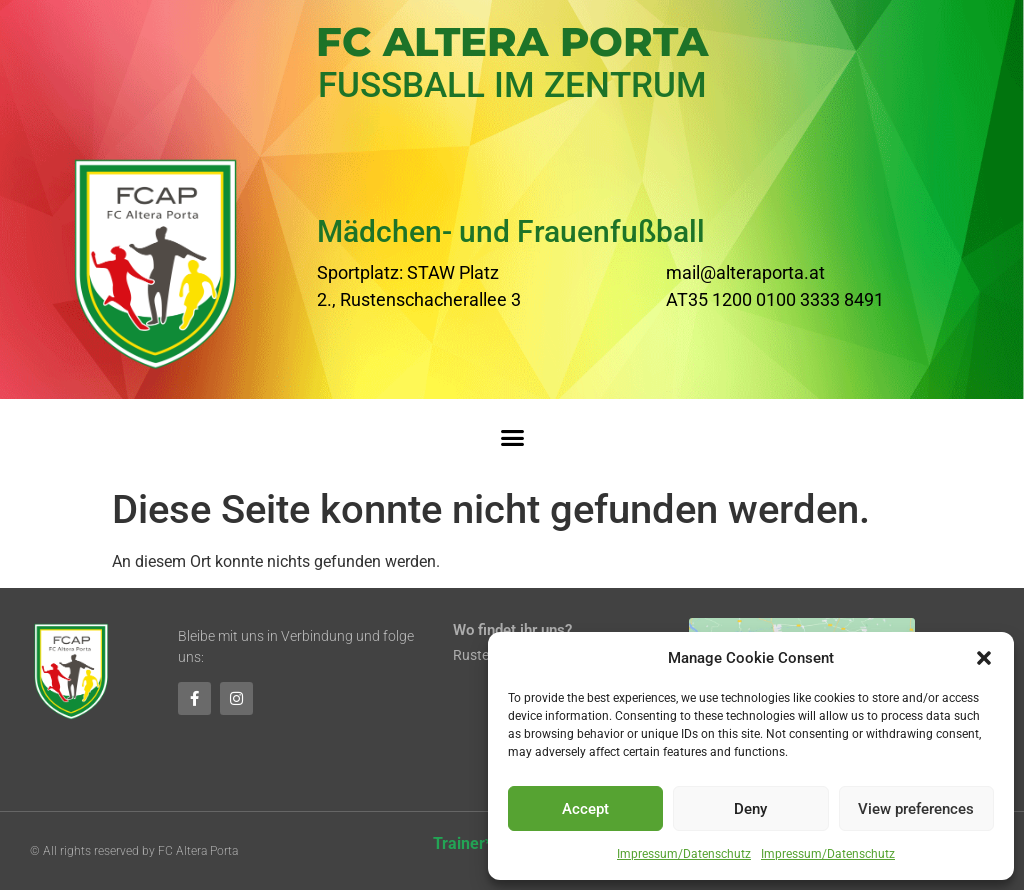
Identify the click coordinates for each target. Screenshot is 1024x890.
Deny (750, 809)
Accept (585, 809)
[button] (984, 658)
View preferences (916, 809)
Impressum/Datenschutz (684, 854)
